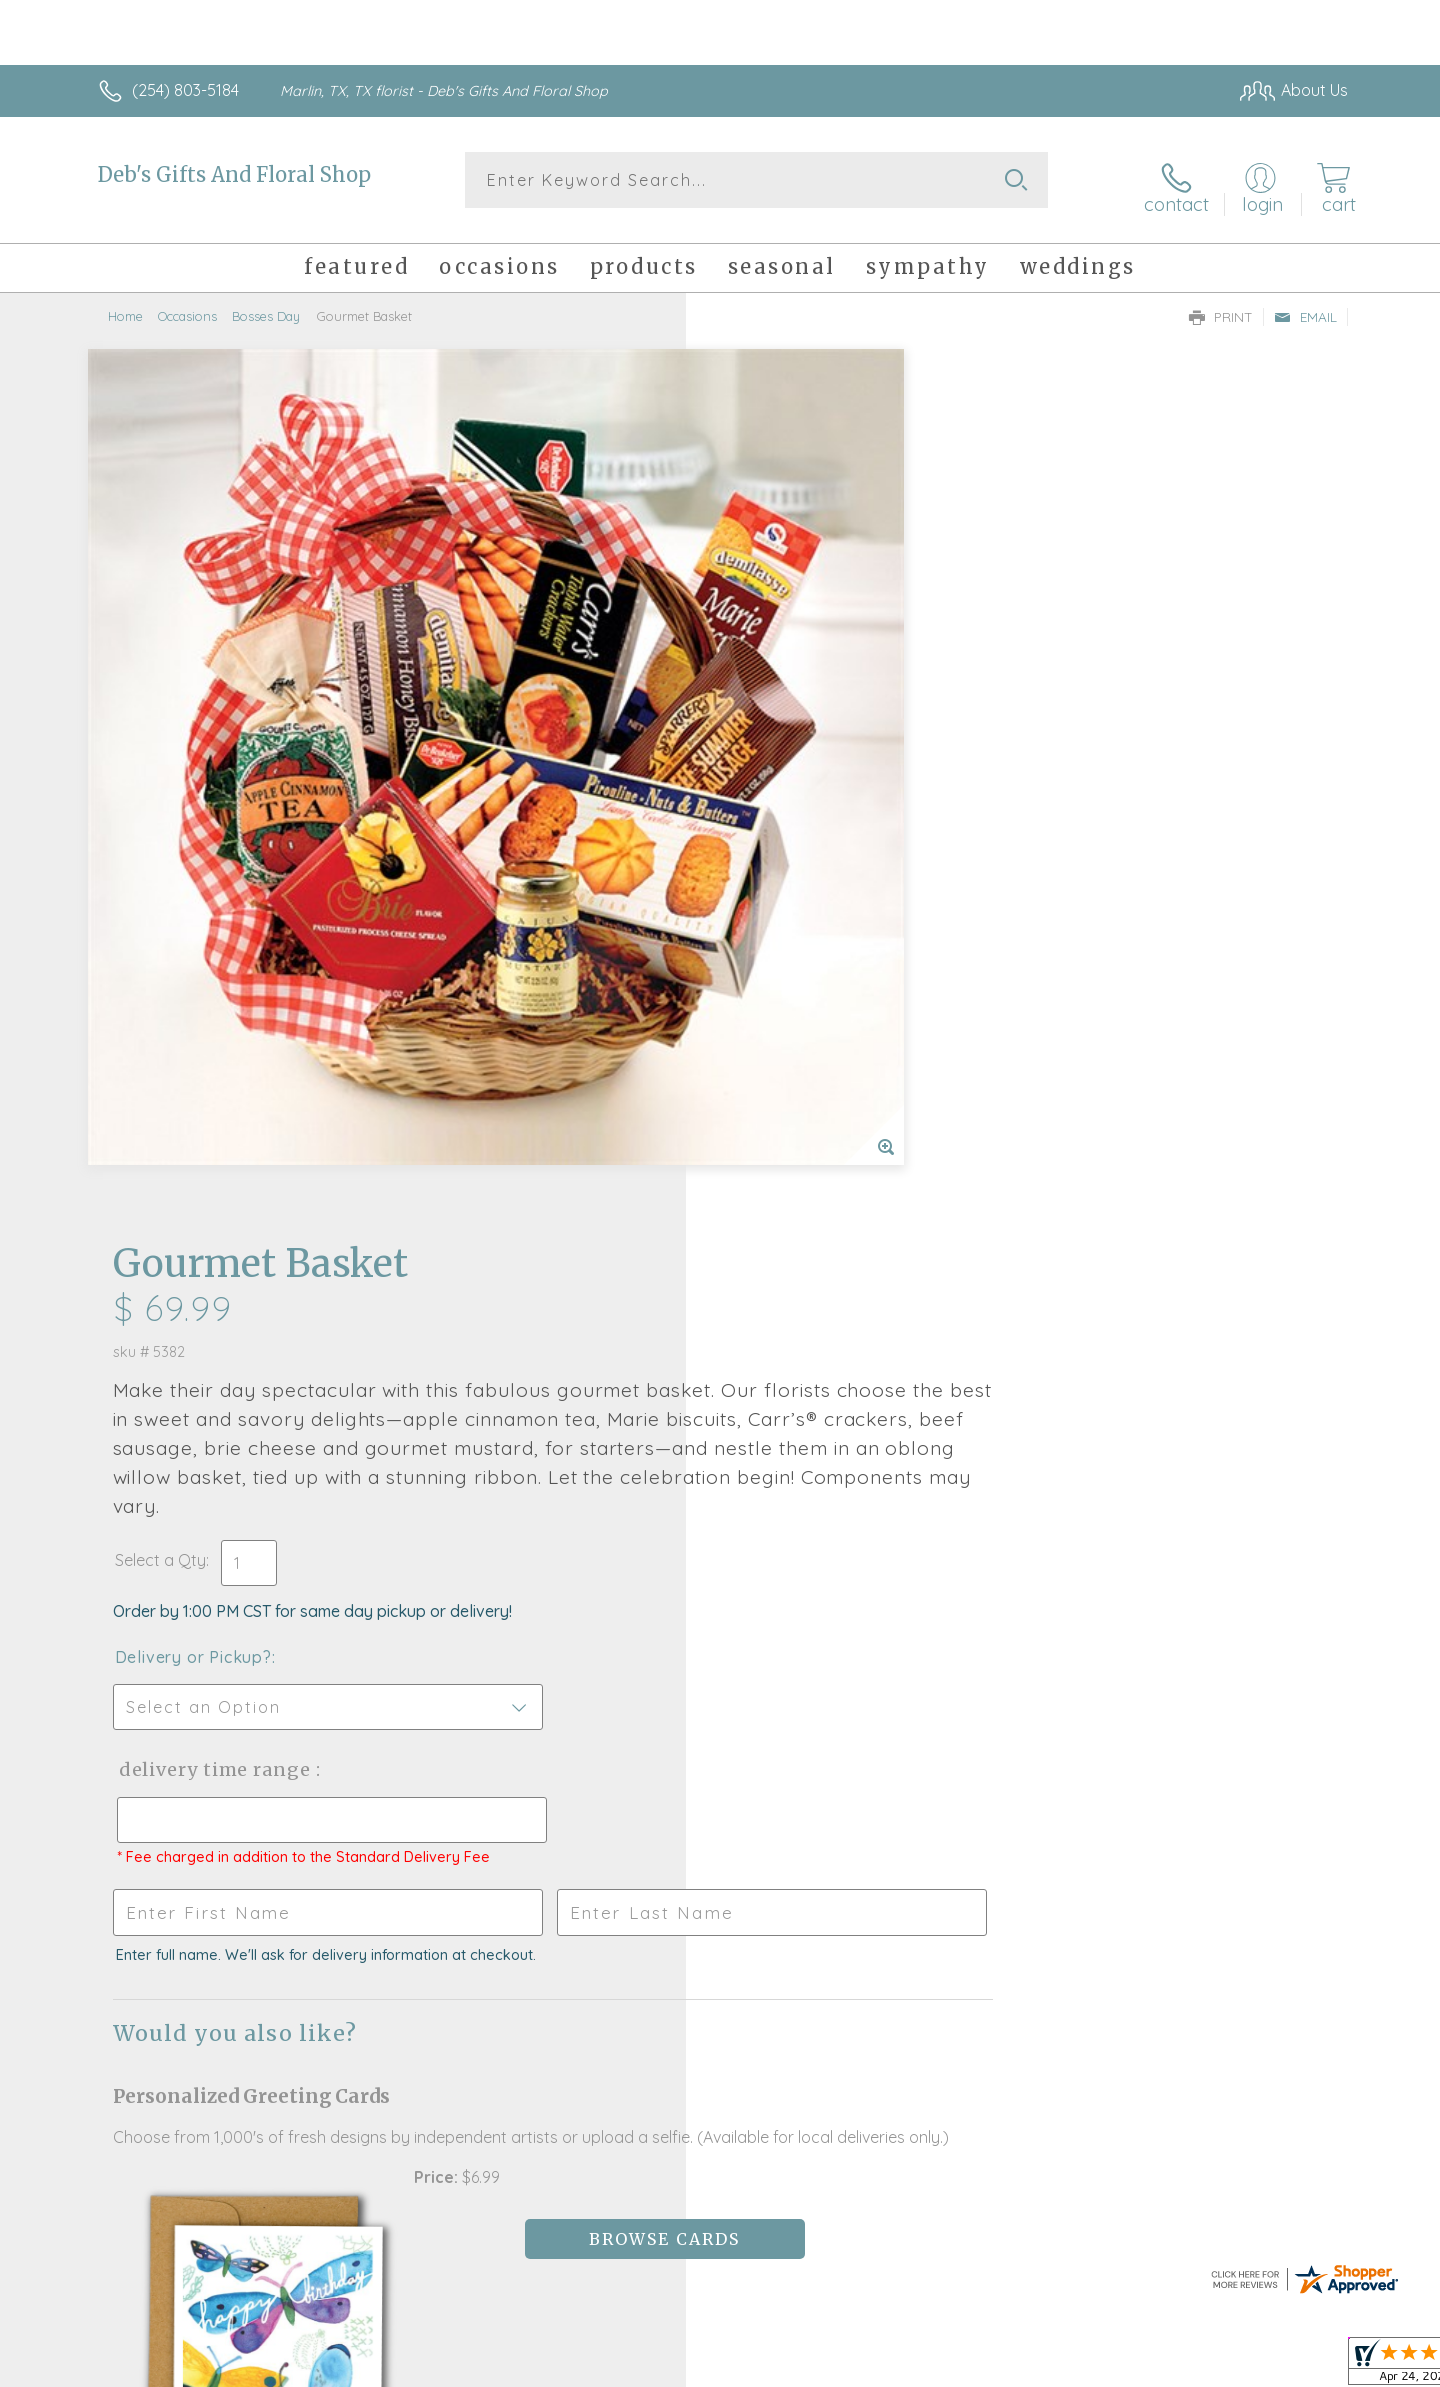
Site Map (1294, 2367)
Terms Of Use (910, 2367)
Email (1305, 306)
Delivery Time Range (820, 891)
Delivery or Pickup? (800, 779)
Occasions (187, 305)
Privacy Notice (1028, 2367)
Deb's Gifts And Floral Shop (234, 174)
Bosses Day (266, 305)
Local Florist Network (1171, 2367)
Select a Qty (767, 682)
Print (1221, 306)
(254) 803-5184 (185, 90)
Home (125, 305)
